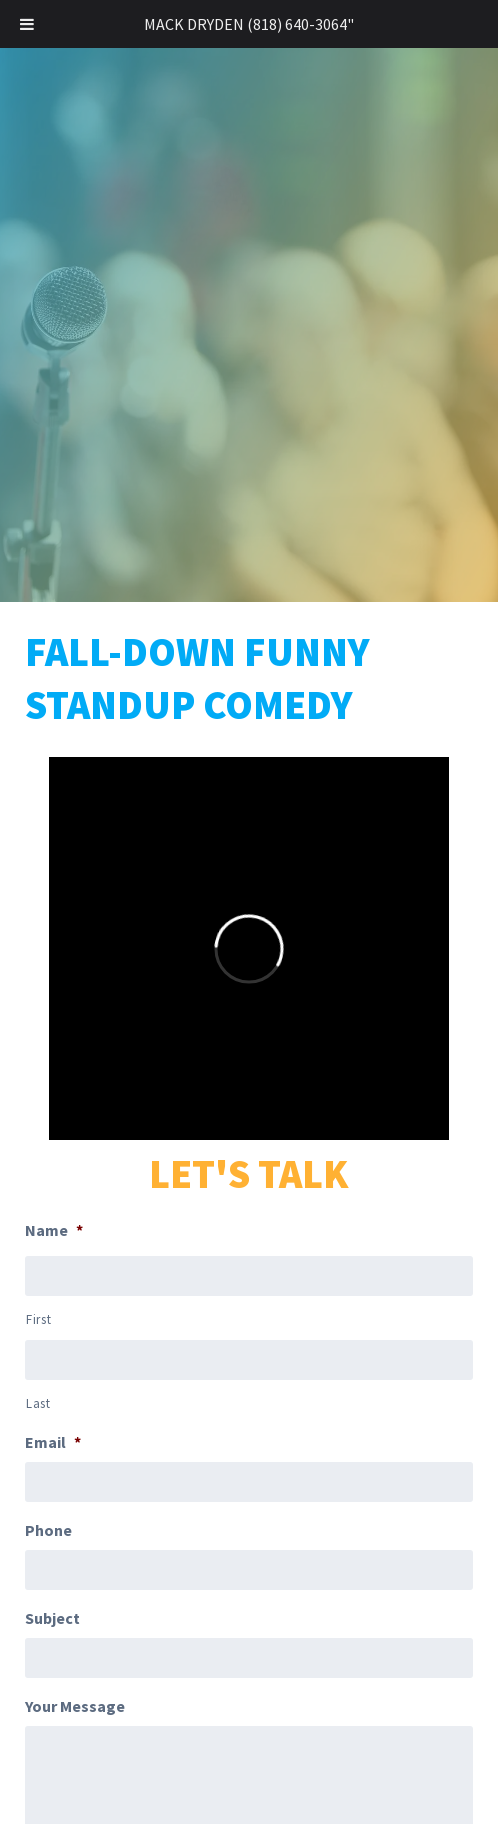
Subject (52, 1618)
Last (38, 1403)
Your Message (75, 1706)
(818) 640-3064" (300, 24)
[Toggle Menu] (27, 24)
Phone (48, 1530)
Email (53, 1442)
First (38, 1319)
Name (54, 1230)
